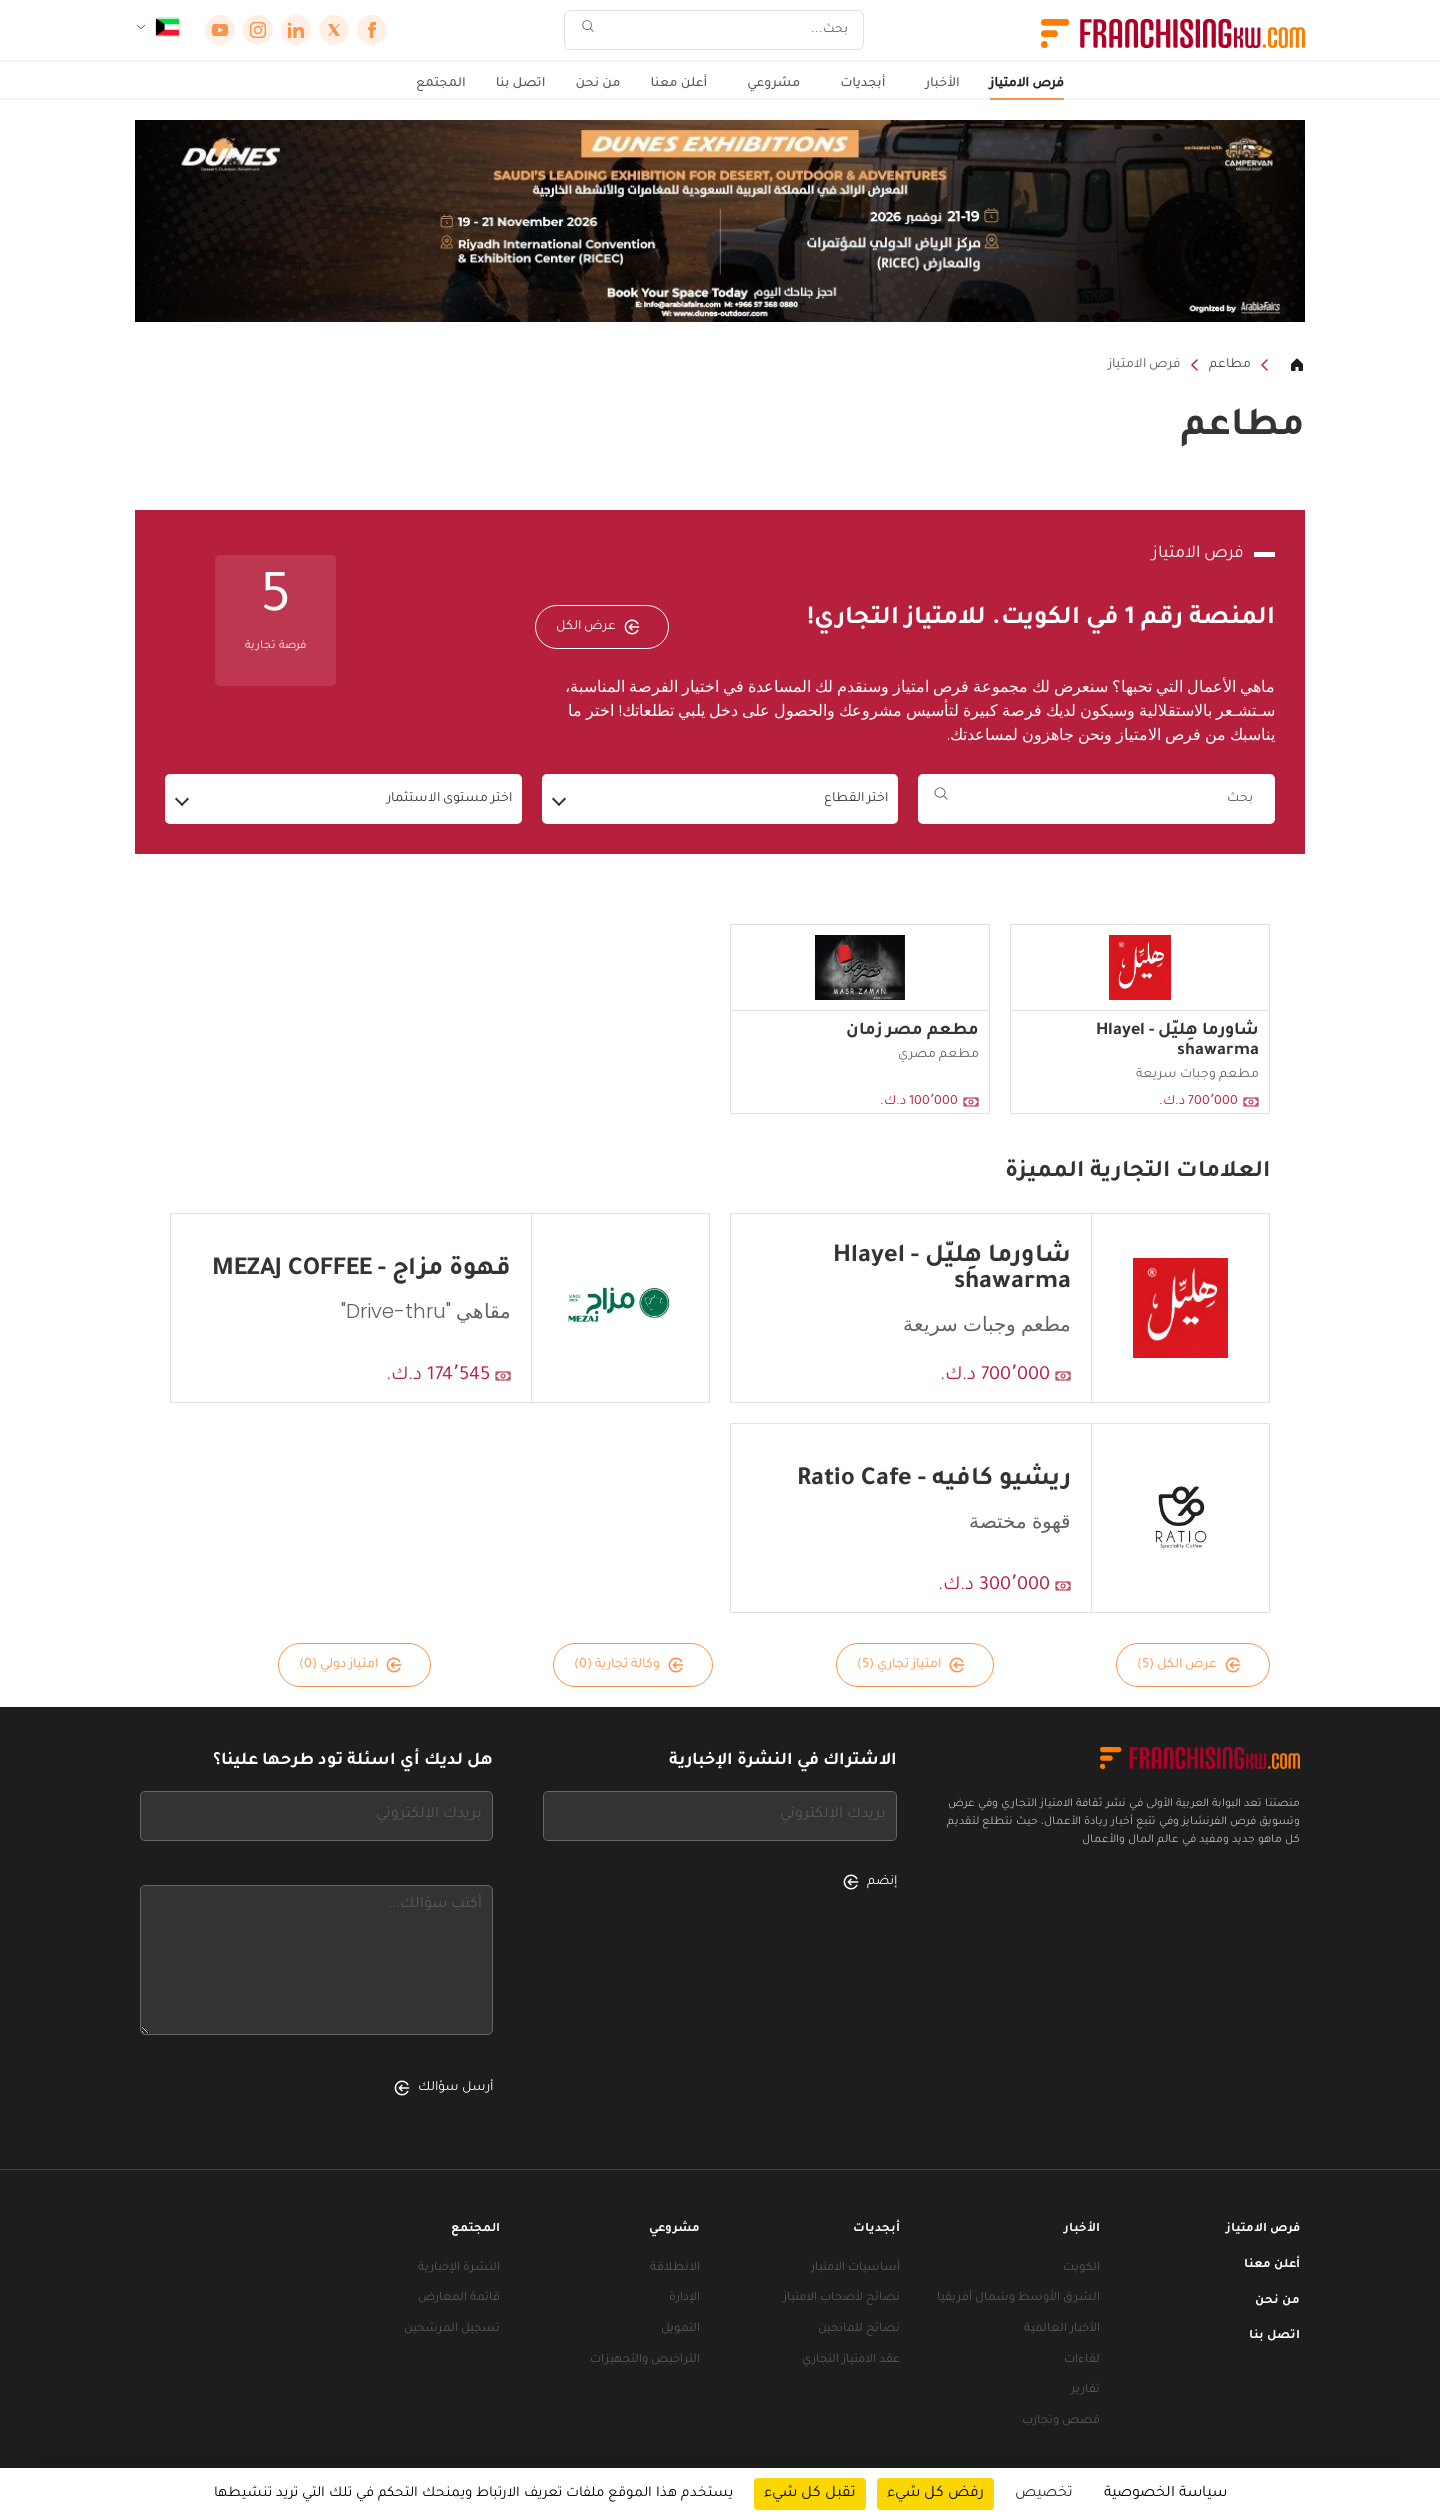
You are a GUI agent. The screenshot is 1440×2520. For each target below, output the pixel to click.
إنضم (870, 1882)
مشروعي (773, 84)
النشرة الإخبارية (459, 2268)
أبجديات (862, 84)
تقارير (1085, 2390)
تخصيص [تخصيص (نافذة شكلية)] (1044, 2494)
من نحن (597, 84)
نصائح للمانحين (859, 2329)
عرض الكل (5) (1189, 1665)
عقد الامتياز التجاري (851, 2360)
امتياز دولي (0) (350, 1665)
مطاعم (1230, 365)
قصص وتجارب (1061, 2421)
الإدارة (684, 2298)
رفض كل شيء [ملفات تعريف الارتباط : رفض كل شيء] (935, 2494)
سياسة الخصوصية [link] (1165, 2494)
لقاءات (1082, 2360)
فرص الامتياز (1027, 84)
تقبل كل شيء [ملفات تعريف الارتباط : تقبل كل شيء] (810, 2494)
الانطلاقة (675, 2268)
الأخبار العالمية (1062, 2329)
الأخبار (942, 84)
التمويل (680, 2329)
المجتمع (441, 84)
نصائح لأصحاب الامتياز (841, 2298)
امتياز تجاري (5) (911, 1665)
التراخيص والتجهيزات (645, 2360)
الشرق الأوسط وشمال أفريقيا (1018, 2298)
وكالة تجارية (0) (629, 1665)
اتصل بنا (521, 84)
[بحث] (727, 30)
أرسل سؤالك (443, 2088)
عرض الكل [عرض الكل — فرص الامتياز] (598, 627)
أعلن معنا (678, 84)
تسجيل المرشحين (452, 2329)
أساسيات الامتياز (855, 2268)
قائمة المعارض (459, 2298)
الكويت (1081, 2268)
